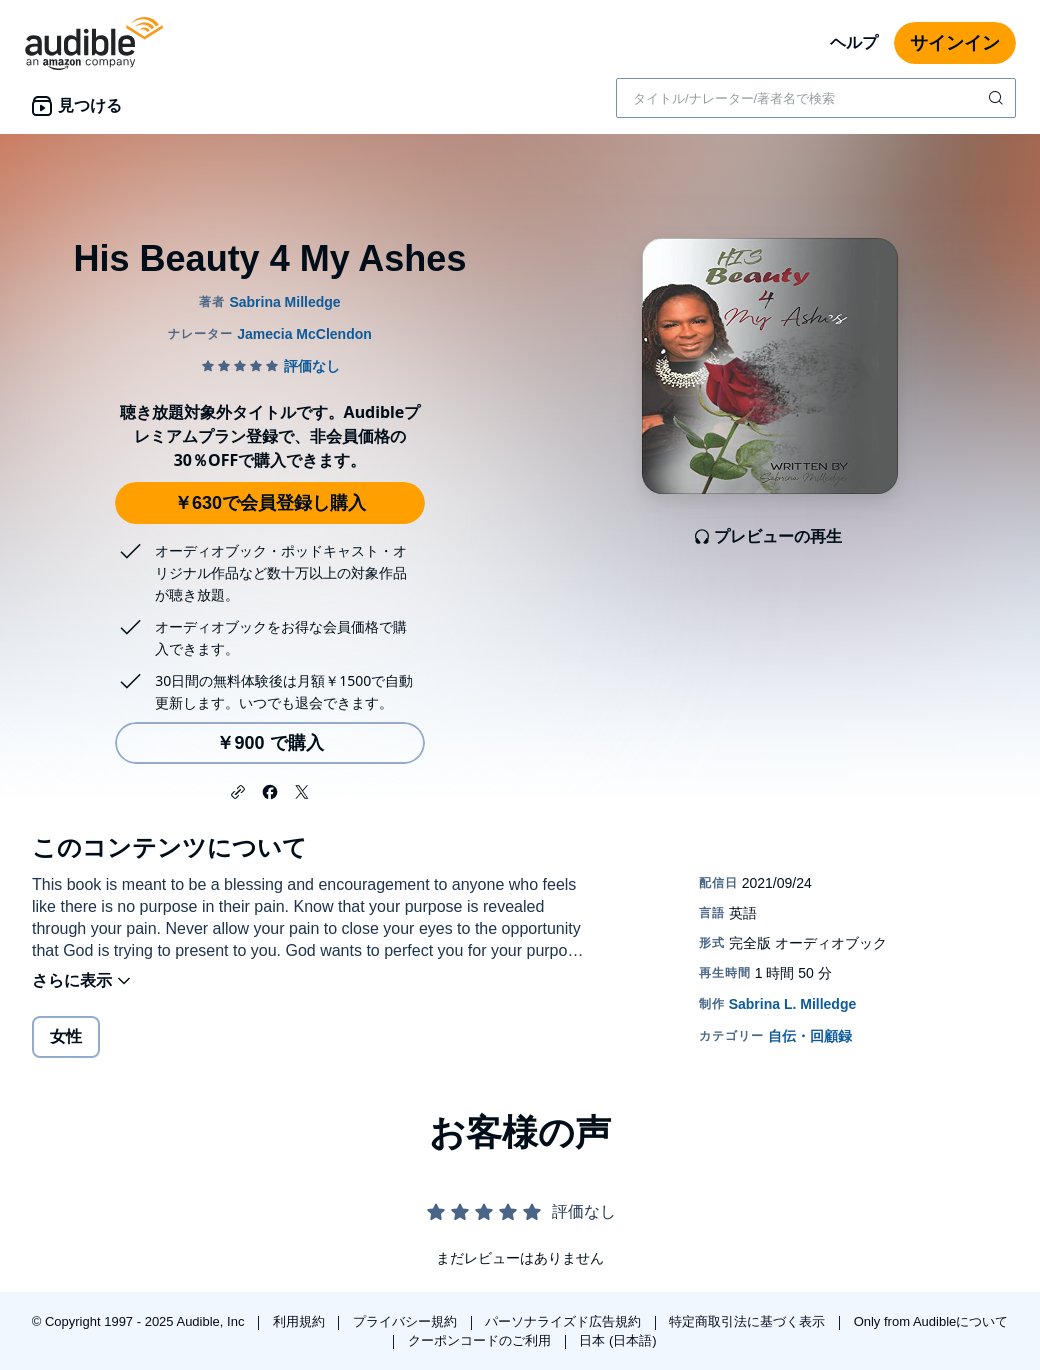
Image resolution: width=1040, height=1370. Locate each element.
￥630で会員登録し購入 (270, 503)
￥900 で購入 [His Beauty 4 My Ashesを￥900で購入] (269, 743)
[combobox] (816, 98)
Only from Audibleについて (931, 1321)
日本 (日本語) (617, 1340)
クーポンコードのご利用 (481, 1340)
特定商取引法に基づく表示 (749, 1321)
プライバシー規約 (407, 1321)
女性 (66, 1036)
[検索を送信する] (998, 98)
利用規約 (301, 1321)
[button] (238, 790)
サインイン (955, 43)
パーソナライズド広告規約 (565, 1321)
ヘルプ (854, 42)
